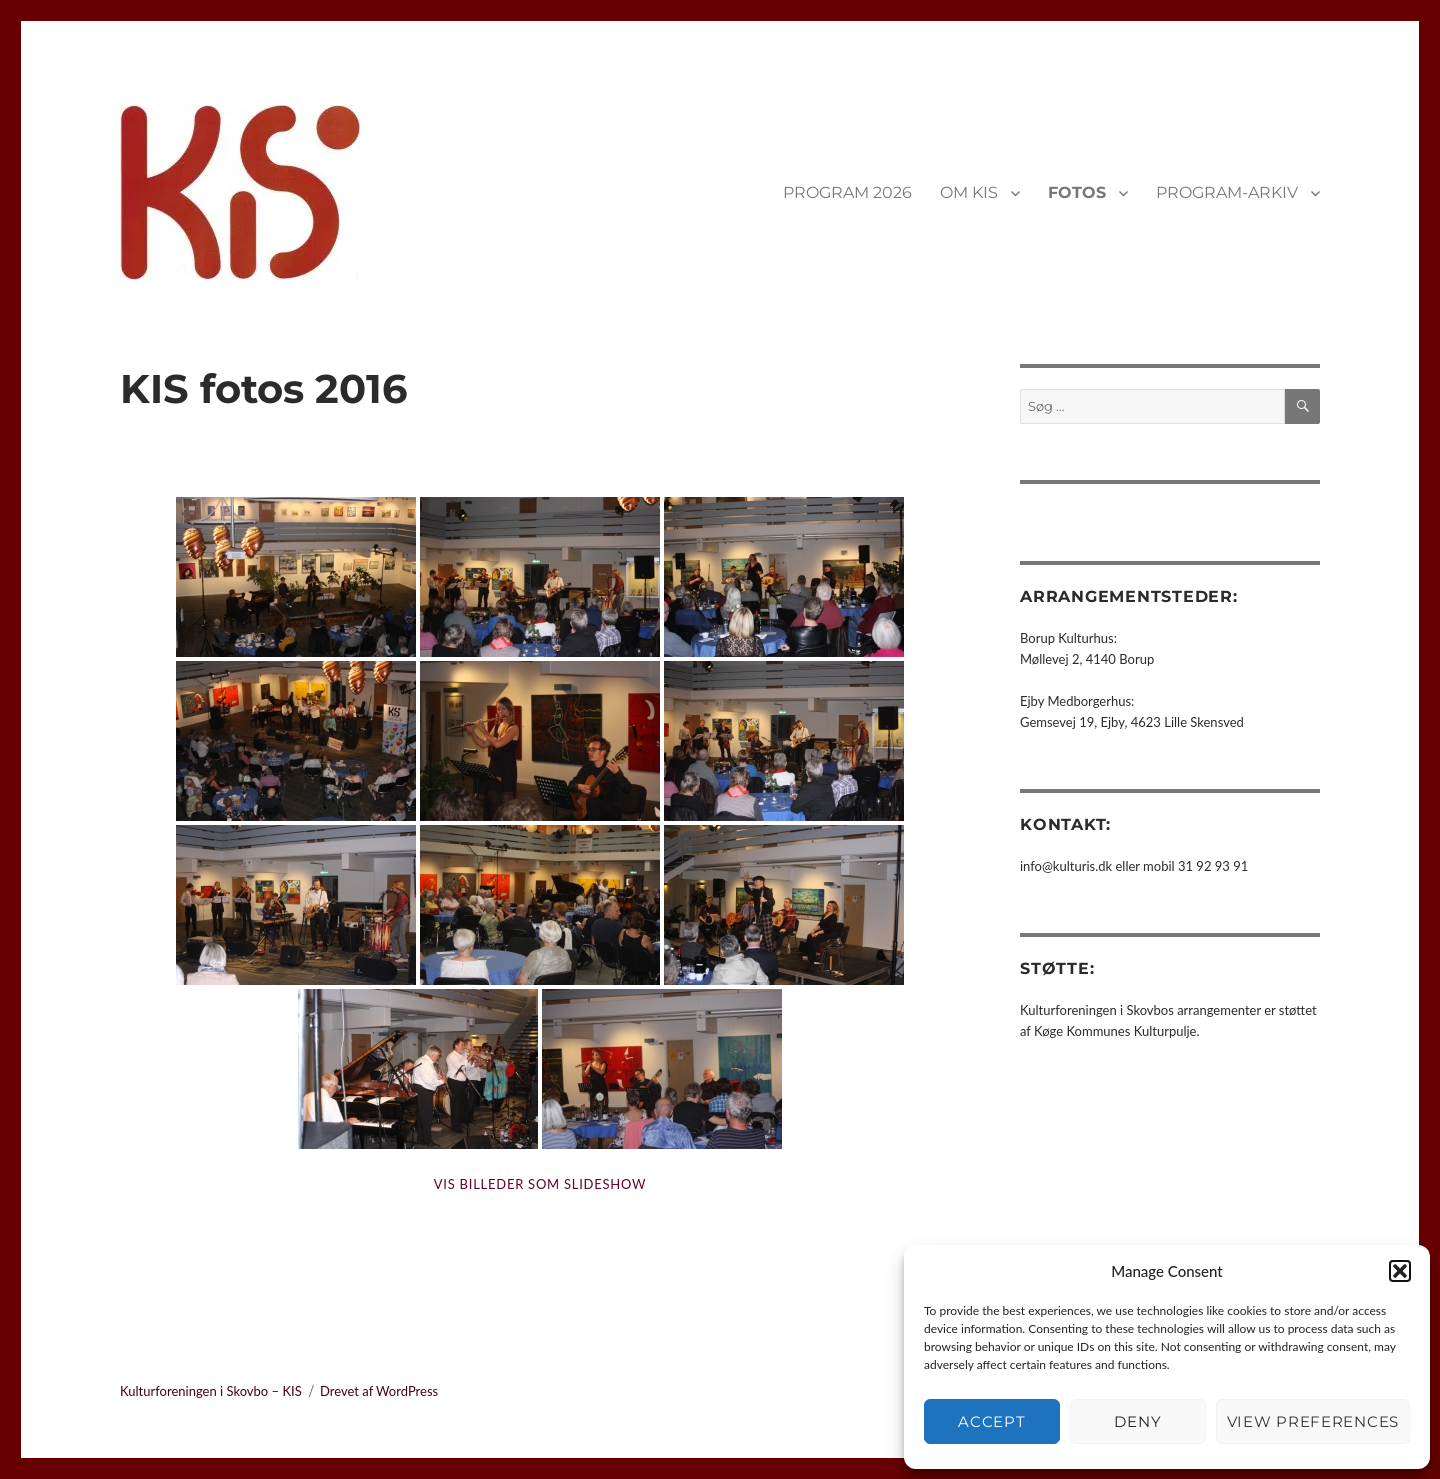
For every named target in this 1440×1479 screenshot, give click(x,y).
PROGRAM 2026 (847, 192)
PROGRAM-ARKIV (1227, 192)
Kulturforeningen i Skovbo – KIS (211, 1391)
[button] (1400, 1271)
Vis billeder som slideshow (540, 1184)
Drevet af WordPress (379, 1391)
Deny (1137, 1421)
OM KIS (969, 192)
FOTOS (1077, 192)
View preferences (1313, 1421)
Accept (991, 1421)
